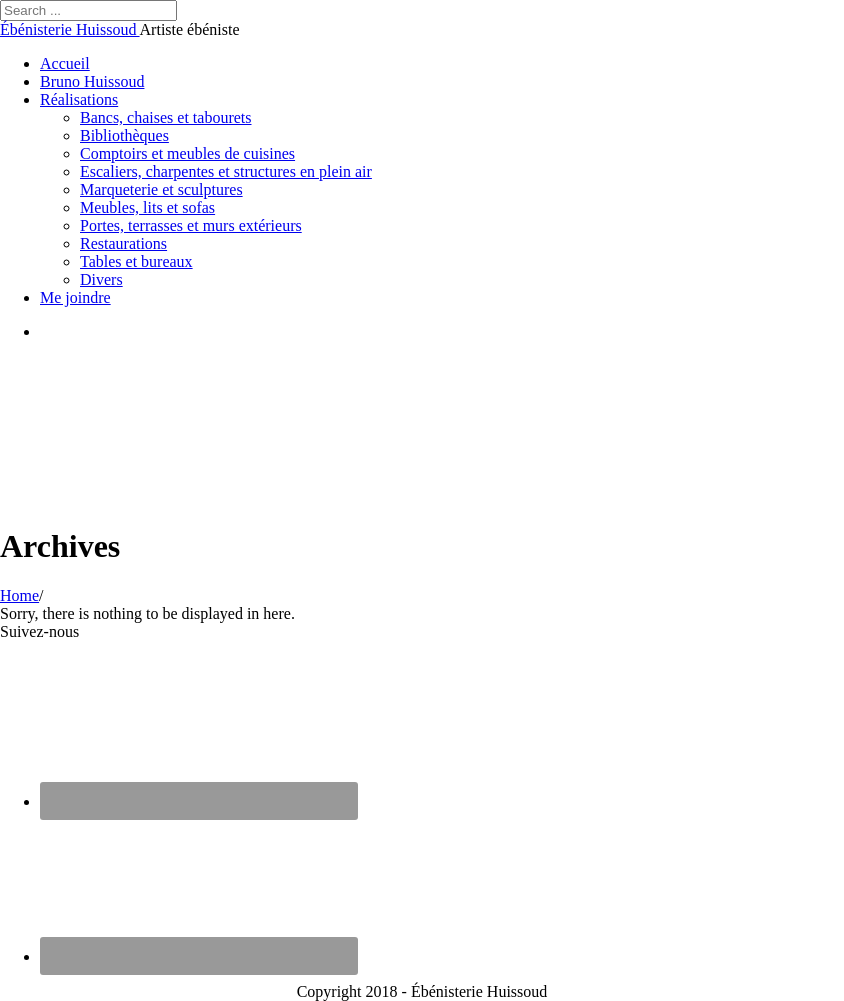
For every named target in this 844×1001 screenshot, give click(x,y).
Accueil (65, 63)
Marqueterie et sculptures (161, 189)
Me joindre (75, 297)
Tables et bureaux (136, 261)
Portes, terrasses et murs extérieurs (191, 225)
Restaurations (123, 243)
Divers (101, 279)
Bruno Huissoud (92, 81)
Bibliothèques (124, 135)
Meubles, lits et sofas (147, 207)
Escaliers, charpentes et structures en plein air (226, 171)
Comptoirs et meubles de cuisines (187, 153)
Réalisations (79, 99)
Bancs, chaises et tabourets (166, 117)
